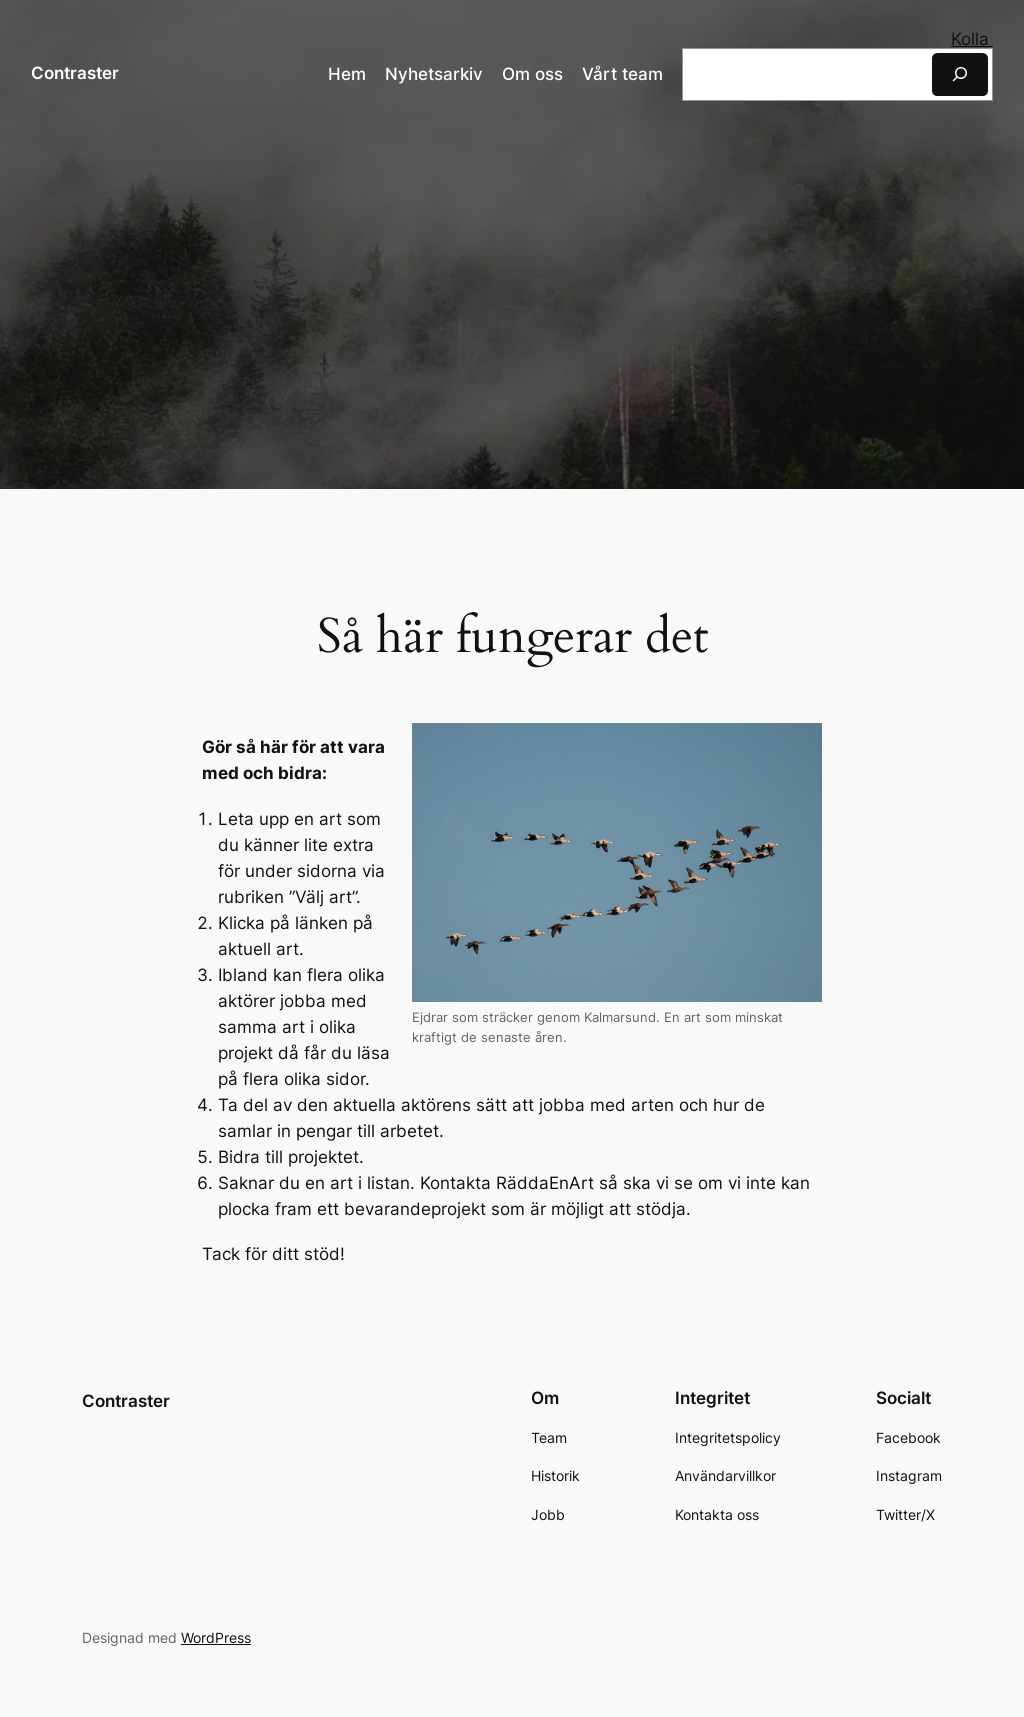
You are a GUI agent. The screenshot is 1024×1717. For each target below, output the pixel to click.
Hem (347, 74)
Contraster (75, 73)
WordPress (216, 1637)
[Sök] (960, 73)
